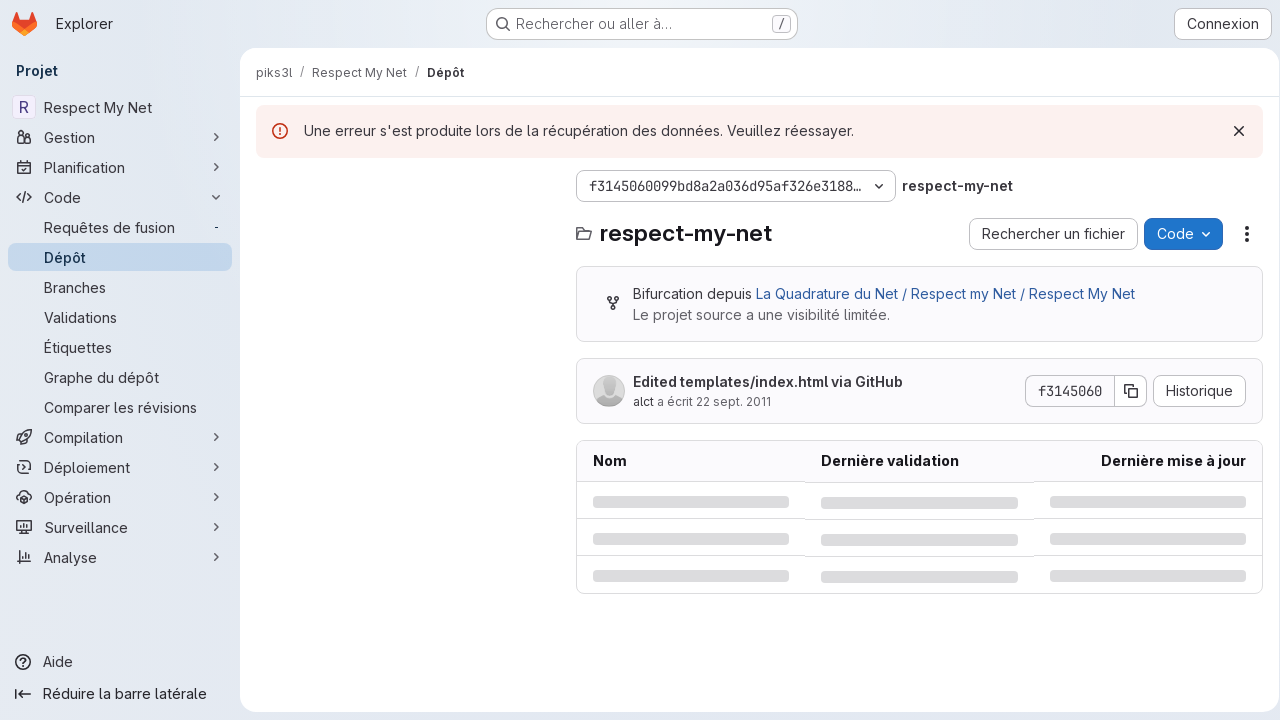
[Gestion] (120, 137)
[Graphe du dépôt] (120, 377)
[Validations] (120, 317)
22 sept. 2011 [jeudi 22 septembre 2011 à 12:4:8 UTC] (733, 401)
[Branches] (120, 287)
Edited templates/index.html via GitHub (768, 381)
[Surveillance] (120, 527)
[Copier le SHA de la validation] (1124, 391)
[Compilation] (120, 437)
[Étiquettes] (120, 347)
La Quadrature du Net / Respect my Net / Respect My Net (945, 293)
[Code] (120, 197)
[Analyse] (120, 557)
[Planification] (120, 167)
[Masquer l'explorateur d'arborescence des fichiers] (272, 186)
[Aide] (120, 662)
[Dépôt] (120, 257)
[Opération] (120, 497)
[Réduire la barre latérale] (120, 694)
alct (643, 401)
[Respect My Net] (120, 107)
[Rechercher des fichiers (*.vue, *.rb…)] (406, 226)
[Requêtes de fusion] (120, 227)
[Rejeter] (1232, 131)
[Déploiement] (120, 467)
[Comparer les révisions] (120, 407)
